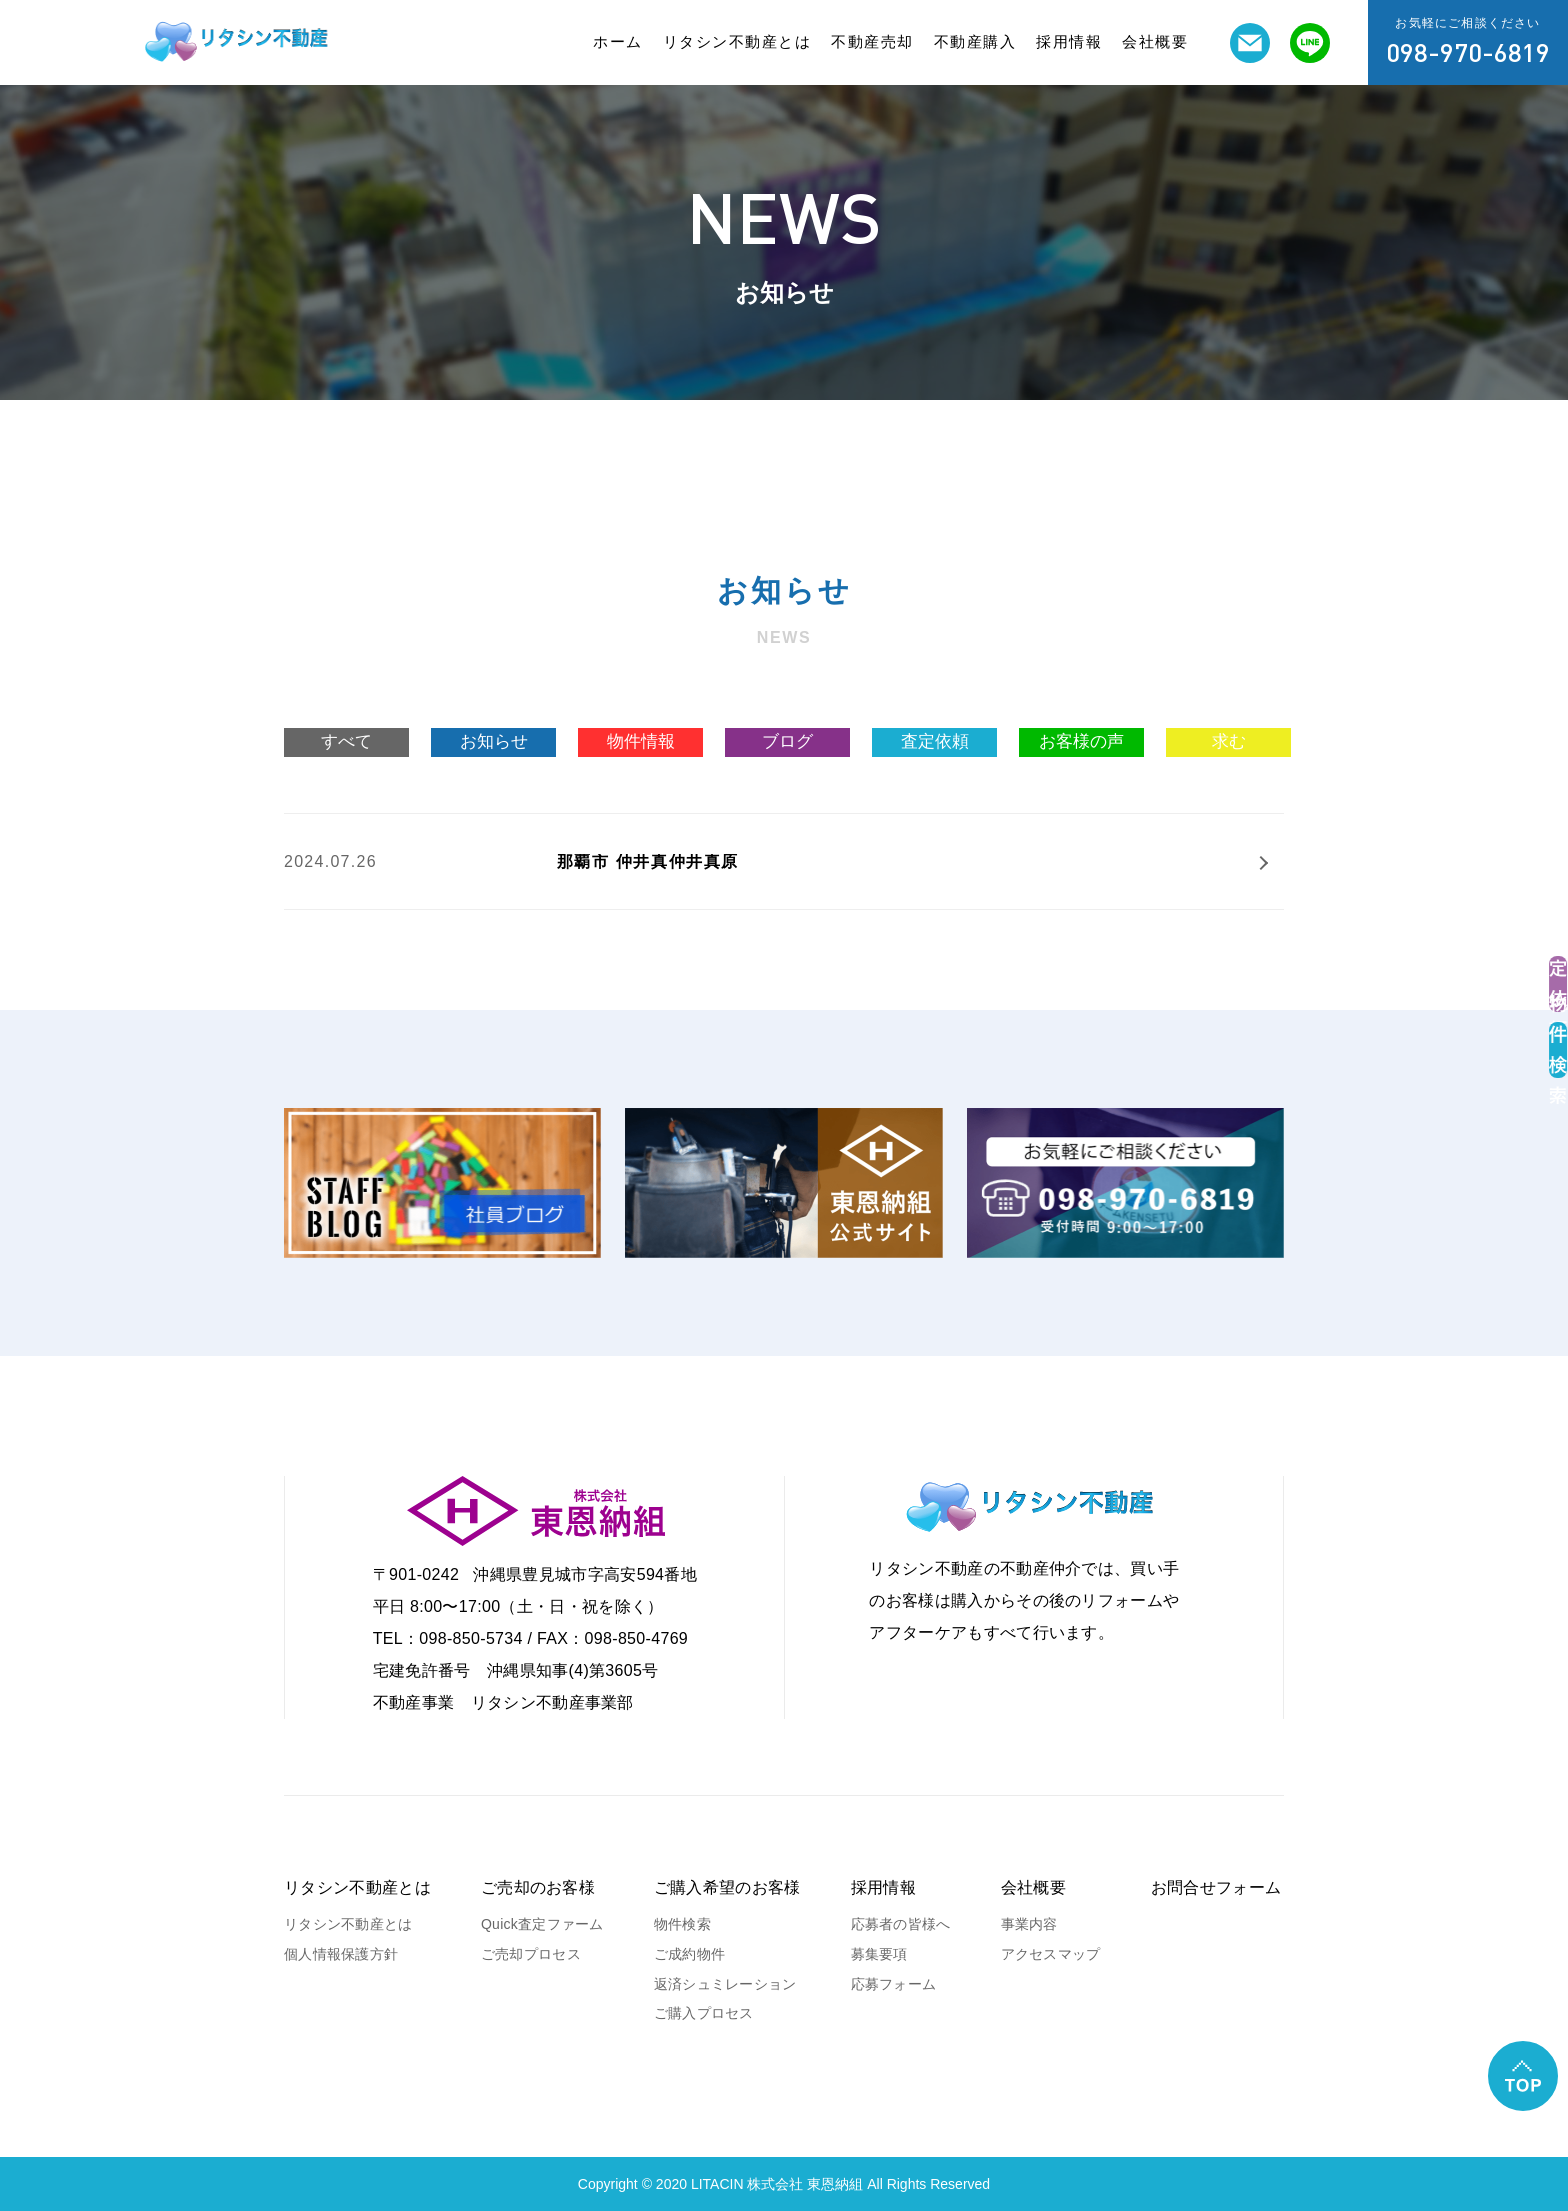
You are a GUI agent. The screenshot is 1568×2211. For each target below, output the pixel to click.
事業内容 (1029, 1924)
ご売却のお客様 (538, 1887)
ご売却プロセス (531, 1954)
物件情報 (641, 741)
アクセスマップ (1051, 1954)
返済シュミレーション (725, 1984)
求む (1229, 741)
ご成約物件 (689, 1954)
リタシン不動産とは (737, 41)
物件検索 (682, 1924)
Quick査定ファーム (542, 1924)
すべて (346, 741)
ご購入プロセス (704, 2013)
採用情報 (1069, 41)
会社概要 (1155, 41)
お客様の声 (1081, 741)
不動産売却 (872, 41)
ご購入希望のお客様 (727, 1887)
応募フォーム (894, 1984)
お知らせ (494, 741)
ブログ (787, 741)
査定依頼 (935, 741)
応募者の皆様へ (901, 1924)
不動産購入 (975, 41)
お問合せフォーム (1216, 1887)
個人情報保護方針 (341, 1954)
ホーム (618, 41)
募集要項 (879, 1954)
